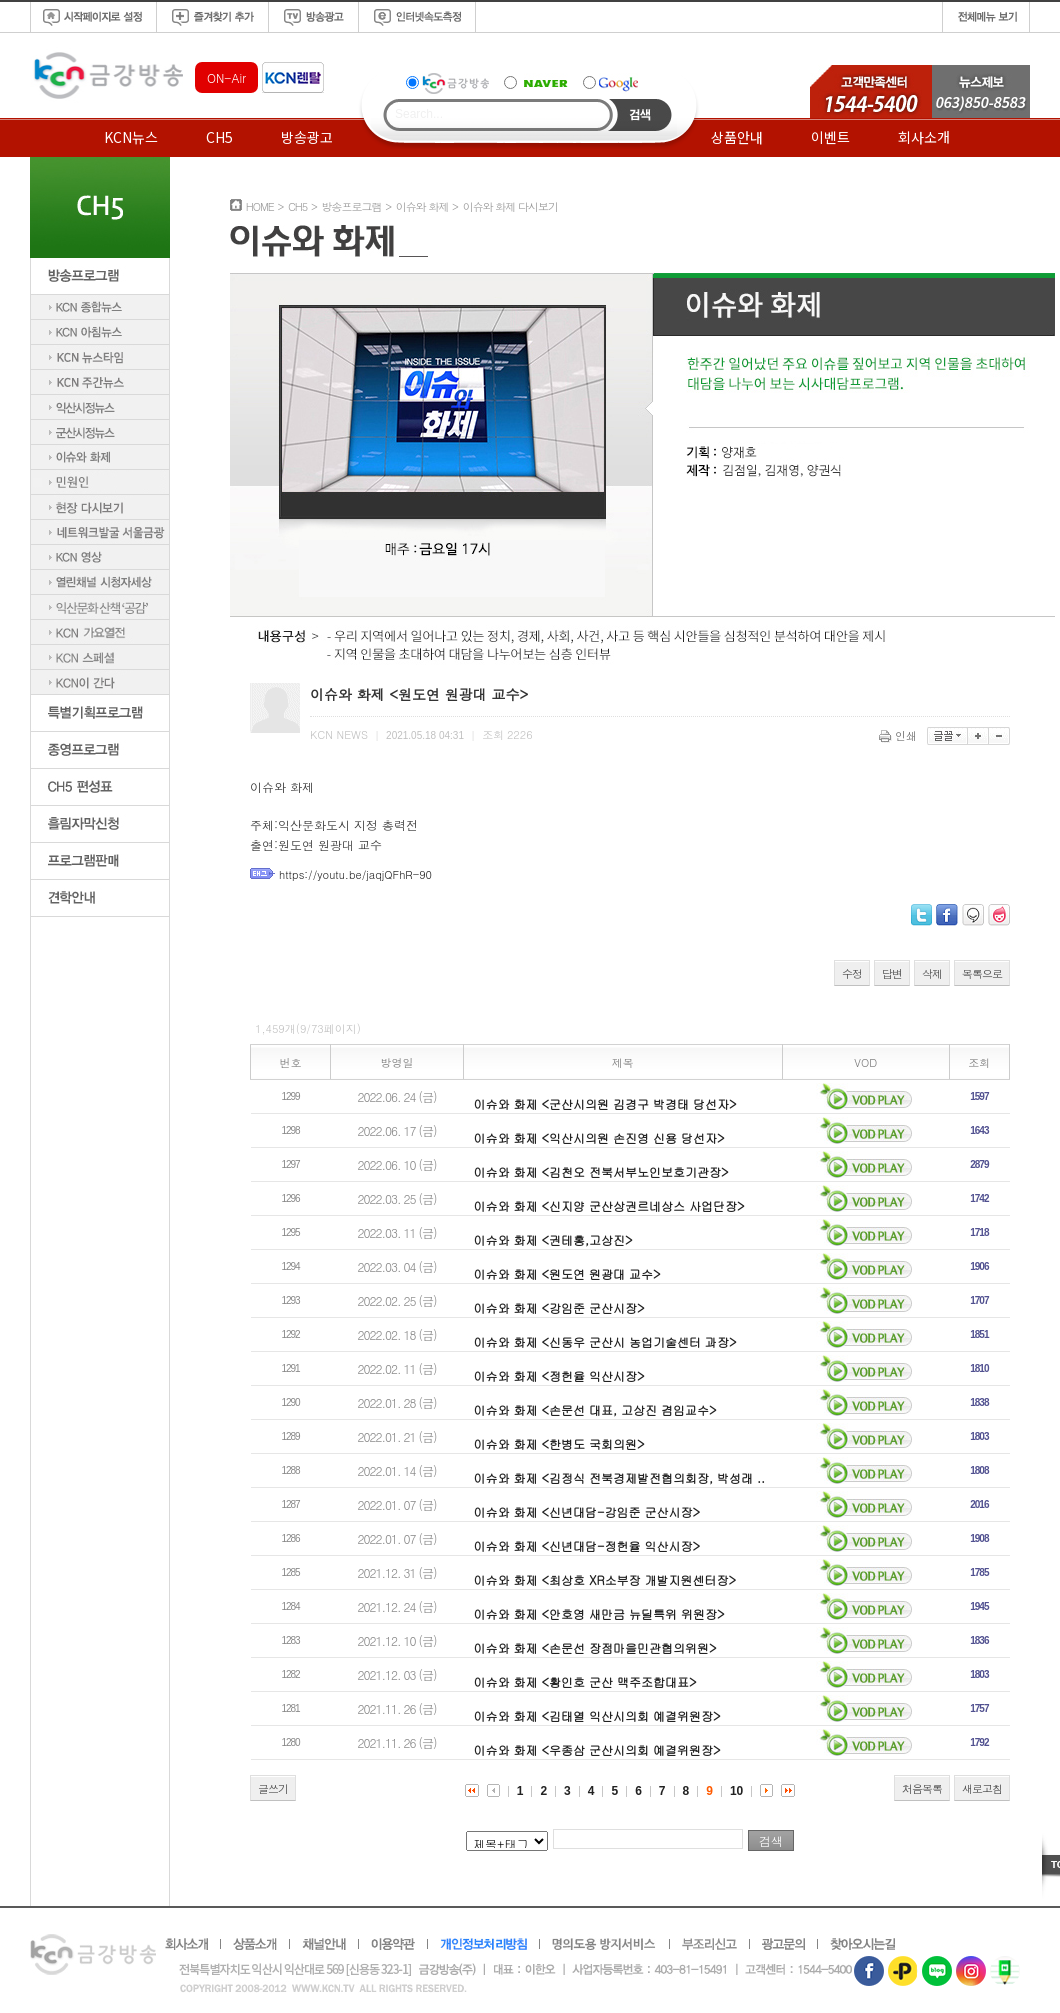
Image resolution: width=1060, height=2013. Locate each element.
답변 (892, 973)
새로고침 (982, 1788)
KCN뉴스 (131, 137)
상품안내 (737, 137)
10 (736, 1791)
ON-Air (226, 77)
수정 (852, 973)
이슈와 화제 (422, 206)
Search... (419, 114)
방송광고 (307, 137)
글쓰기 (273, 1788)
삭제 (932, 973)
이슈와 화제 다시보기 (510, 206)
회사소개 (924, 137)
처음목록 (922, 1788)
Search (640, 115)
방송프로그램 (351, 206)
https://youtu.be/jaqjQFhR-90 (355, 874)
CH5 (219, 137)
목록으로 (982, 973)
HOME (260, 206)
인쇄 (899, 735)
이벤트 (830, 137)
